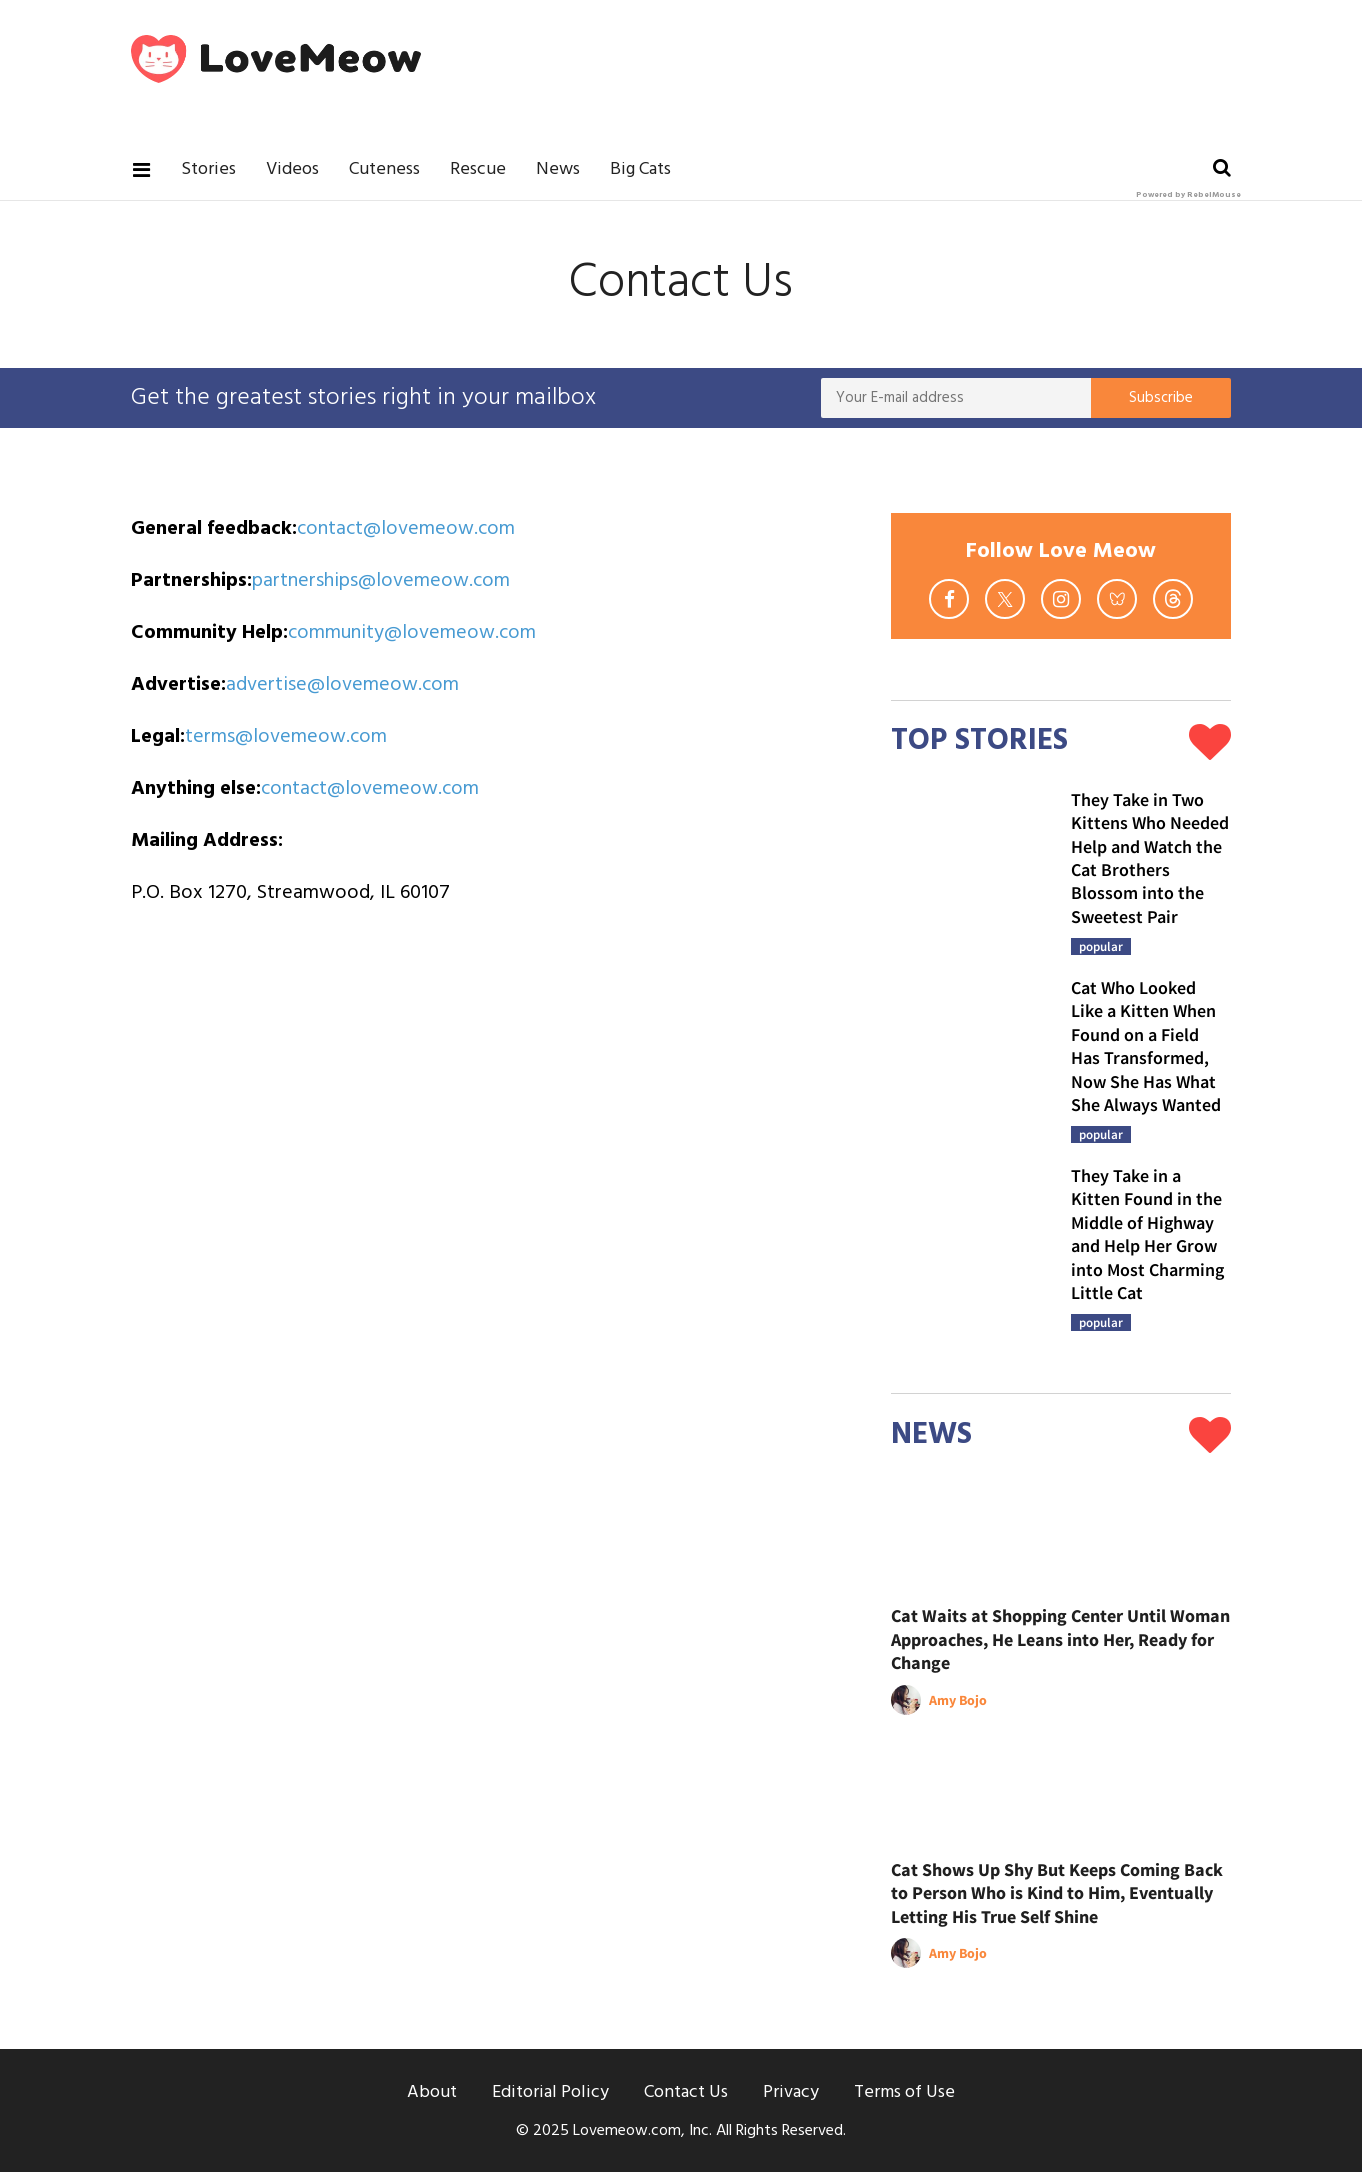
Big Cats (640, 169)
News (558, 169)
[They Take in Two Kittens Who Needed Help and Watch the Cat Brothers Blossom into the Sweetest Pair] (971, 868)
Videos (292, 169)
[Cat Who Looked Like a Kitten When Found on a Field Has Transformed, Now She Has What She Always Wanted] (971, 1056)
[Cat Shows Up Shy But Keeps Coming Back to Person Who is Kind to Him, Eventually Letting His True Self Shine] (1061, 1791)
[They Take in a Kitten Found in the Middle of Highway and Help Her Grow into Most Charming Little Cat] (971, 1244)
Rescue (478, 169)
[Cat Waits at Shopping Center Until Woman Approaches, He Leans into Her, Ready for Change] (1061, 1537)
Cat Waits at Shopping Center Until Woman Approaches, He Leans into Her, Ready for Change (1060, 1639)
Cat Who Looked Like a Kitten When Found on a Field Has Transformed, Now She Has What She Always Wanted (1146, 1046)
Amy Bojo (958, 1700)
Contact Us (686, 2092)
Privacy (791, 2092)
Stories (208, 169)
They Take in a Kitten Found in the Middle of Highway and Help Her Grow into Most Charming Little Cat (1147, 1234)
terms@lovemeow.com (286, 737)
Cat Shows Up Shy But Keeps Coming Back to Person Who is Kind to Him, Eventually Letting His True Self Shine (1057, 1893)
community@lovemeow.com (412, 633)
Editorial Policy (550, 2092)
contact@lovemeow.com (406, 529)
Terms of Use (904, 2092)
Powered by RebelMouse (1188, 195)
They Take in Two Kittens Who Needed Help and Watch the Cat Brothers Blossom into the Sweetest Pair (1150, 858)
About (432, 2092)
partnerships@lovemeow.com (381, 581)
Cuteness (384, 169)
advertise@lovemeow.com (342, 685)
